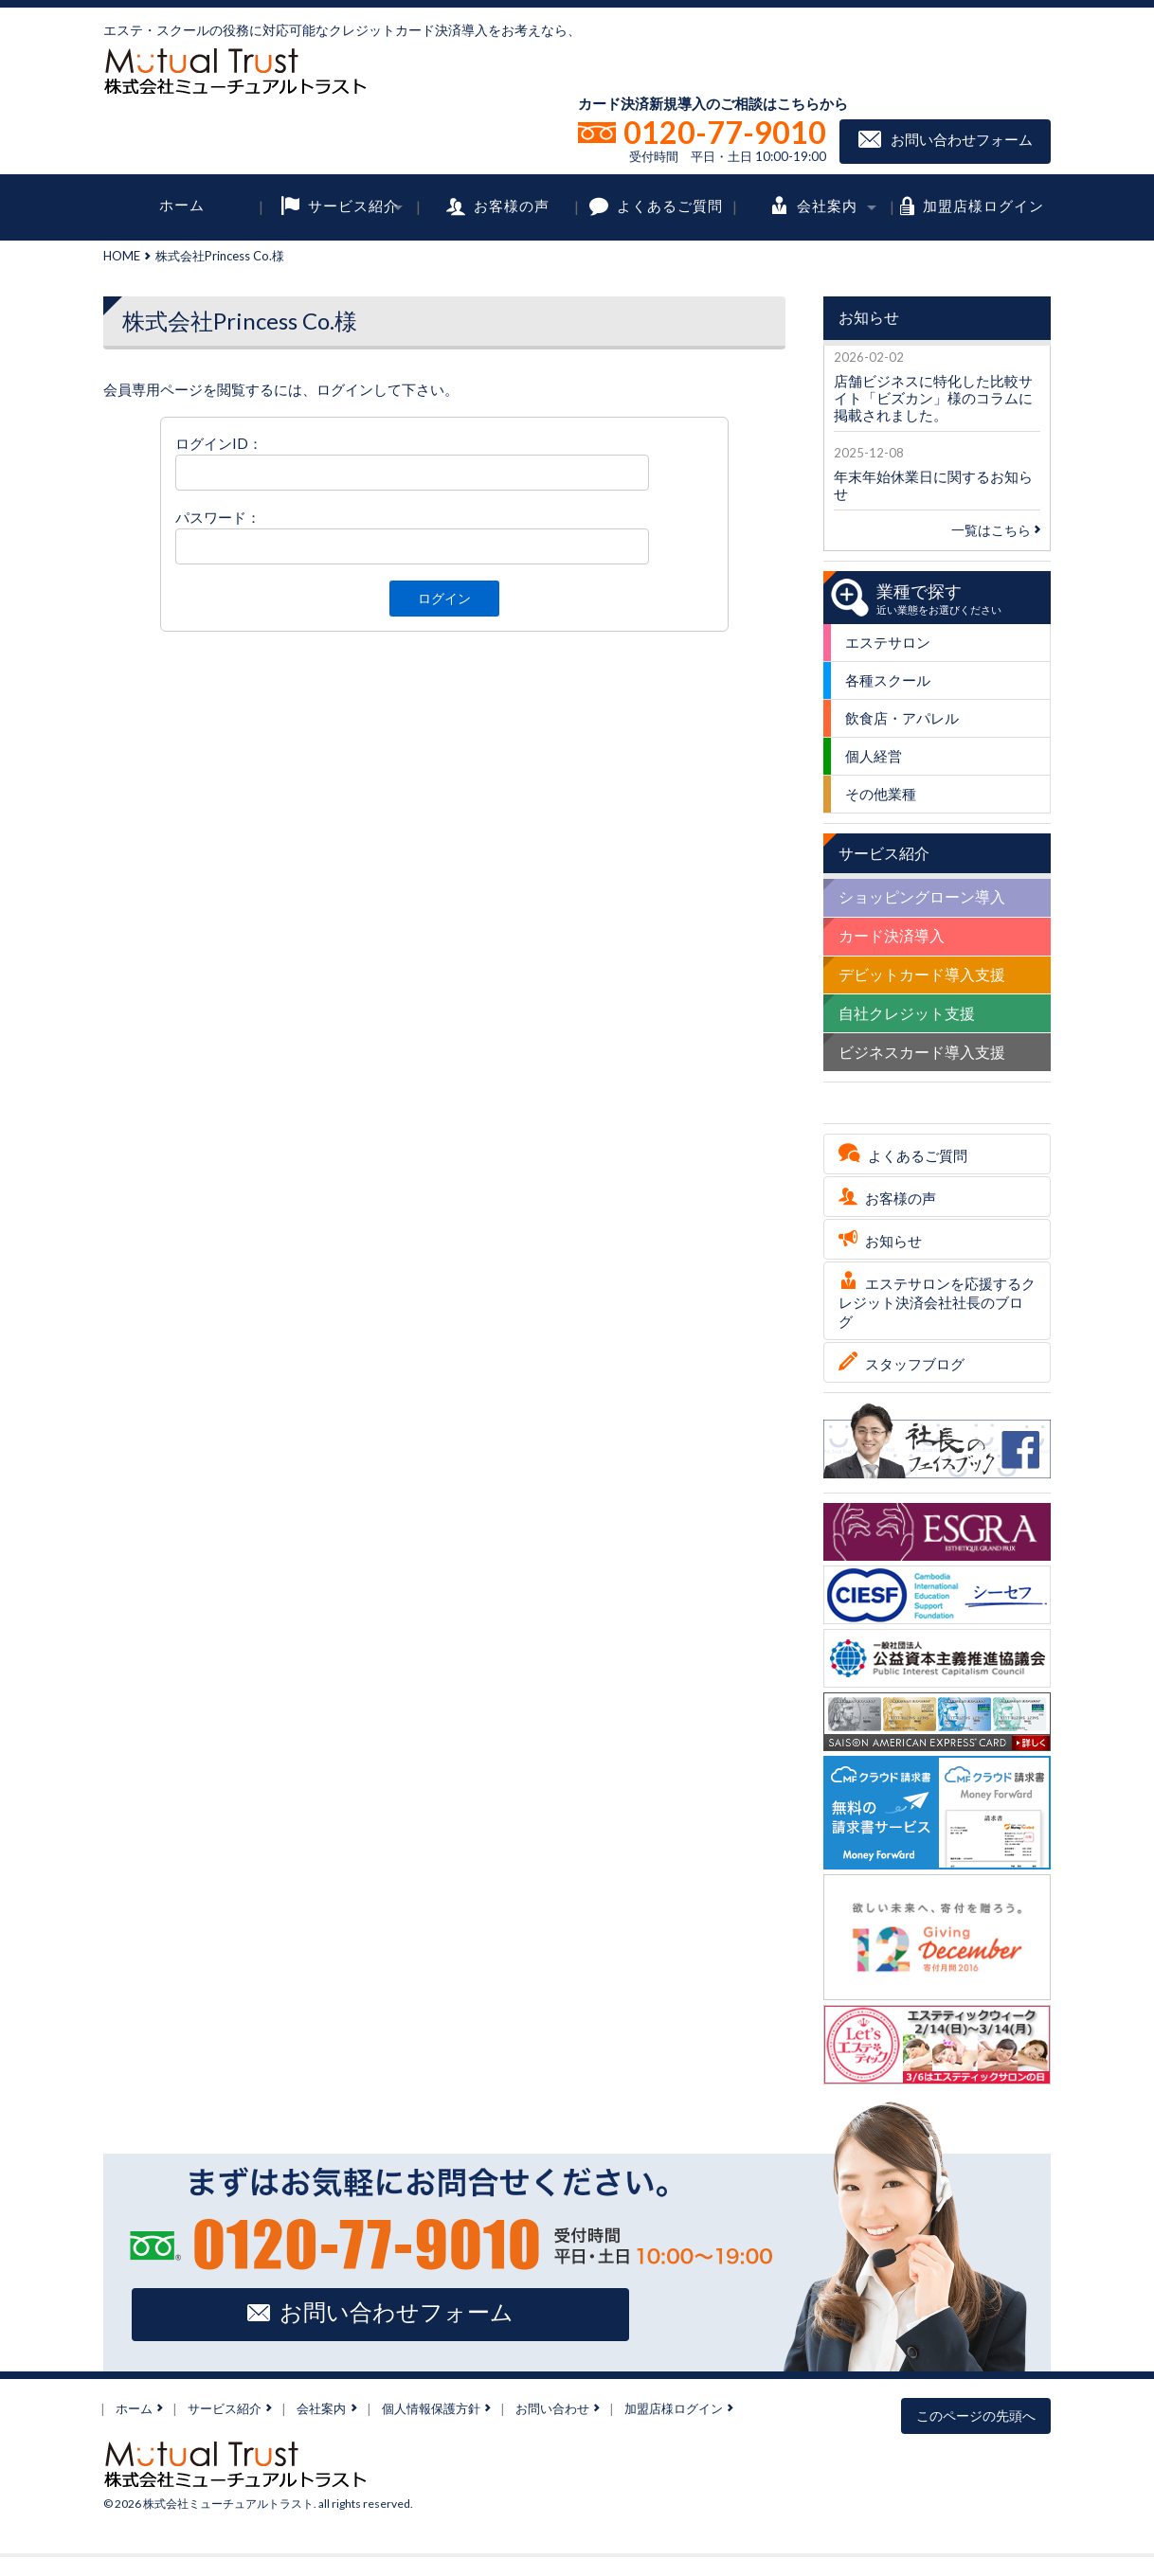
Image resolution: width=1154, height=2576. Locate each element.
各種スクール (887, 680)
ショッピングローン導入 (921, 896)
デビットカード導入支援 (921, 974)
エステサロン (887, 642)
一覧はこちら (995, 530)
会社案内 (827, 204)
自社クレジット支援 (906, 1013)
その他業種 (880, 793)
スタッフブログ (915, 1363)
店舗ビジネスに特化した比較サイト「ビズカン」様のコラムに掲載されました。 (933, 397)
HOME (121, 255)
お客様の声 (512, 204)
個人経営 (873, 755)
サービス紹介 (353, 204)
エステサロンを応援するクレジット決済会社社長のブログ (937, 1302)
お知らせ (893, 1240)
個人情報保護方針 (431, 2408)
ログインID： (218, 443)
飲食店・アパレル (902, 717)
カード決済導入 (891, 935)
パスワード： (218, 517)
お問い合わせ (552, 2408)
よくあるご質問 (670, 204)
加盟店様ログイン (983, 204)
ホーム (182, 204)
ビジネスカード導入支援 (921, 1052)
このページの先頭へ (976, 2416)
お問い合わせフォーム (962, 139)
